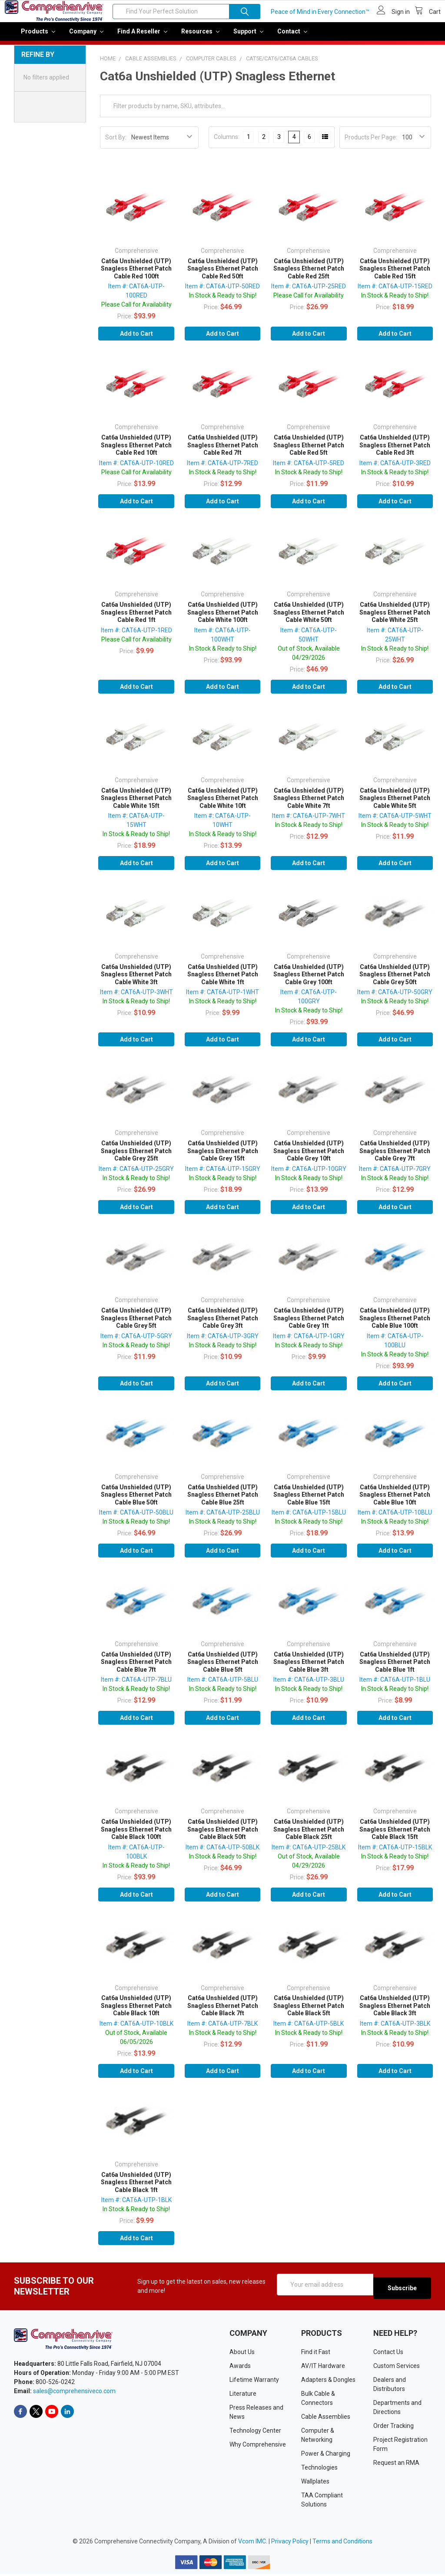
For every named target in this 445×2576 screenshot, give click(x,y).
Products (38, 37)
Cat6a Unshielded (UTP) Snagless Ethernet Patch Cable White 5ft (394, 804)
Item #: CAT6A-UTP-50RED (222, 292)
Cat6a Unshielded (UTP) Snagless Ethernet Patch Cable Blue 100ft (394, 1324)
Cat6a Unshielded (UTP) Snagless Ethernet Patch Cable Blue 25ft (222, 1501)
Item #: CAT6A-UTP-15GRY (222, 1174)
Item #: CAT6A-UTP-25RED (308, 292)
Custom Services (396, 2368)
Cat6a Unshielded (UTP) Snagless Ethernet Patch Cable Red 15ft (394, 275)
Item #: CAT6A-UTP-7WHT (308, 821)
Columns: (226, 142)
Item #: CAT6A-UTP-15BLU (309, 1518)
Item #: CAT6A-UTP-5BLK (308, 2029)
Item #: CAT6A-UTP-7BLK (222, 2029)
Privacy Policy (290, 2543)
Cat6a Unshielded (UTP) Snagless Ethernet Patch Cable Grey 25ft (136, 1157)
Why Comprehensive (257, 2447)
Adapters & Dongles (328, 2382)
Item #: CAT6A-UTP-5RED (308, 469)
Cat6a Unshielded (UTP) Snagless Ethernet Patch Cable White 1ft (222, 980)
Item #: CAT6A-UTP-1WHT (222, 998)
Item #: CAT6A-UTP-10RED (136, 469)
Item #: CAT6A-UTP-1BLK (136, 2205)
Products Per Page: (371, 143)
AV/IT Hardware (323, 2368)
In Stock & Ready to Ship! (222, 301)
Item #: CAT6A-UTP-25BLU (223, 1518)
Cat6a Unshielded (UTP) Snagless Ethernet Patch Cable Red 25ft (308, 275)
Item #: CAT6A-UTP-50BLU (136, 1518)
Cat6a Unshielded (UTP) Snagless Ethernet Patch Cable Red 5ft (308, 451)
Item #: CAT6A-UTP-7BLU (136, 1685)
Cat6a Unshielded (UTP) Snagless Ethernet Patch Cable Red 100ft (136, 275)
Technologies (319, 2470)
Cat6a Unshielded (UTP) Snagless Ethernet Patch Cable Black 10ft (136, 2012)
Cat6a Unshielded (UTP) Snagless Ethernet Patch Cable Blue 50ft (136, 1501)
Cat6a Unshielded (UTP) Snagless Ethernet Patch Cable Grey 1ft (308, 1324)
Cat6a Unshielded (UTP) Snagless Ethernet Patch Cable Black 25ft (308, 1835)
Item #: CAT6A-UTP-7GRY (395, 1174)
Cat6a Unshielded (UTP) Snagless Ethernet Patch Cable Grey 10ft (308, 1157)
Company (86, 37)
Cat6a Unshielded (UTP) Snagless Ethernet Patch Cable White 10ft (222, 804)
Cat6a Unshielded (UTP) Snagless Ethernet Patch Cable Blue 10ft (394, 1501)
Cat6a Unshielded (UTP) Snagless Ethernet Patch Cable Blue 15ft (308, 1501)
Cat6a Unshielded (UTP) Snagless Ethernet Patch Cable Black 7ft (222, 2012)
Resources (200, 37)
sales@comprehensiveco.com (74, 2393)
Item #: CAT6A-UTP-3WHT (136, 998)
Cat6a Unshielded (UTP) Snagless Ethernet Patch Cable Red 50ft (222, 275)
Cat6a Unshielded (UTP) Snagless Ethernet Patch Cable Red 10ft (136, 451)
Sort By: (115, 143)
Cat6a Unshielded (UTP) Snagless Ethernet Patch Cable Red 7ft (222, 451)
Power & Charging (325, 2456)
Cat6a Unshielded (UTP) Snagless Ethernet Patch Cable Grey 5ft (136, 1324)
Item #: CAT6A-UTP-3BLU (308, 1685)
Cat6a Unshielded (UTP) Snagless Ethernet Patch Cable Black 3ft (394, 2012)
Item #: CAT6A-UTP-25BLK (308, 1853)
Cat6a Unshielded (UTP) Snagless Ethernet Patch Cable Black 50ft (222, 1835)
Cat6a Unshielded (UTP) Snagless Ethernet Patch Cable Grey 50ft (394, 980)
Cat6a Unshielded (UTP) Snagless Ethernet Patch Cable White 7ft (308, 804)
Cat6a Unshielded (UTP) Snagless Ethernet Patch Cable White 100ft (222, 618)
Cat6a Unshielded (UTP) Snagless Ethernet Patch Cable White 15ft (136, 804)
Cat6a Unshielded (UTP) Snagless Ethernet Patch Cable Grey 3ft (222, 1324)
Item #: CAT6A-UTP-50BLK (222, 1853)
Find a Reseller (142, 37)
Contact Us (388, 2354)
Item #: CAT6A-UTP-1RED (136, 636)
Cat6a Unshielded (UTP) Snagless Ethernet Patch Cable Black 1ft (136, 2188)
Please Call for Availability (136, 310)
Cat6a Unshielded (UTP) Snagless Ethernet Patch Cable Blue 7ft (136, 1668)
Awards (240, 2368)
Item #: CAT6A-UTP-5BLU (222, 1685)
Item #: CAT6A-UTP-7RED (222, 469)
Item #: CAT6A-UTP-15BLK (395, 1853)
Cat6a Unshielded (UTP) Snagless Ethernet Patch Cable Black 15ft (394, 1835)
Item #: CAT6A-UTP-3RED (395, 469)
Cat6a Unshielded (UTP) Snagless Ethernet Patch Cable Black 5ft (308, 2012)
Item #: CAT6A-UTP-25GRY (136, 1174)
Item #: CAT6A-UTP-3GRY (223, 1342)
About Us (242, 2354)
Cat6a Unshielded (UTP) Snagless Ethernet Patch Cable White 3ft (136, 980)
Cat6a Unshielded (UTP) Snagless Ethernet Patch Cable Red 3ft (394, 451)
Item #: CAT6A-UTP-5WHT (395, 821)
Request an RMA (396, 2465)
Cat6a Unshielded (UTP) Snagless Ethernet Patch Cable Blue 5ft (222, 1668)
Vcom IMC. (252, 2543)
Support (248, 37)
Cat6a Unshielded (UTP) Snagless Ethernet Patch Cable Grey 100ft (308, 980)
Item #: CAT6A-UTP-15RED (395, 292)
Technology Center (255, 2433)
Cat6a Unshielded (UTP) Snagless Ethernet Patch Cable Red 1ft (136, 618)
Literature (242, 2396)
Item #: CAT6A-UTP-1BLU (394, 1685)
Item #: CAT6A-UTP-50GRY (394, 998)
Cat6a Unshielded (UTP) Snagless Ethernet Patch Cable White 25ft (394, 618)
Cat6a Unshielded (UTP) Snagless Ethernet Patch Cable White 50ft (308, 618)
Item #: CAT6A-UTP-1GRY (309, 1342)
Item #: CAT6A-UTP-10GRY (308, 1174)
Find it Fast (315, 2354)
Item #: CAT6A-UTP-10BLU (395, 1518)
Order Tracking (393, 2428)
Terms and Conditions (342, 2543)
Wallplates (315, 2483)
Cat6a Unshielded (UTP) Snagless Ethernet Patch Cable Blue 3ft (308, 1668)
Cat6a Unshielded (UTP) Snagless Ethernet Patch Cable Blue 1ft (394, 1668)
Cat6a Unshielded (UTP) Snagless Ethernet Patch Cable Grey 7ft (394, 1157)
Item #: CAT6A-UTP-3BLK (395, 2029)
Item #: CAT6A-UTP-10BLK (136, 2029)
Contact (292, 37)
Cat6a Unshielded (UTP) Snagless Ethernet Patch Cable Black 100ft (136, 1835)
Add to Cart (136, 339)
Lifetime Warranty (254, 2382)
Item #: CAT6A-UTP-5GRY (136, 1342)
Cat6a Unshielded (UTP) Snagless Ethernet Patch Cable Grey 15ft (222, 1157)
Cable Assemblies (325, 2419)
